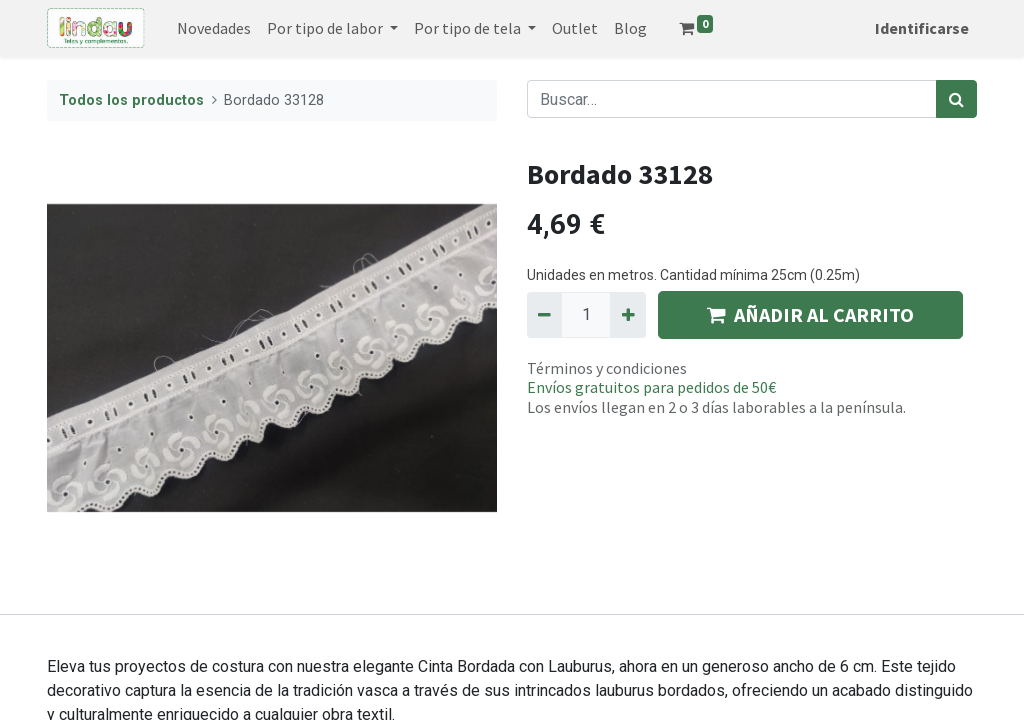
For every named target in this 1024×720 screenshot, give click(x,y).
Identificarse (922, 28)
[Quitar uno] (544, 315)
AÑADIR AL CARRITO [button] (810, 314)
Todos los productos (131, 100)
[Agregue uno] (627, 315)
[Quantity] (586, 315)
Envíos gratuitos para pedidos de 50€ (651, 387)
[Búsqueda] (956, 99)
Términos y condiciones (607, 368)
